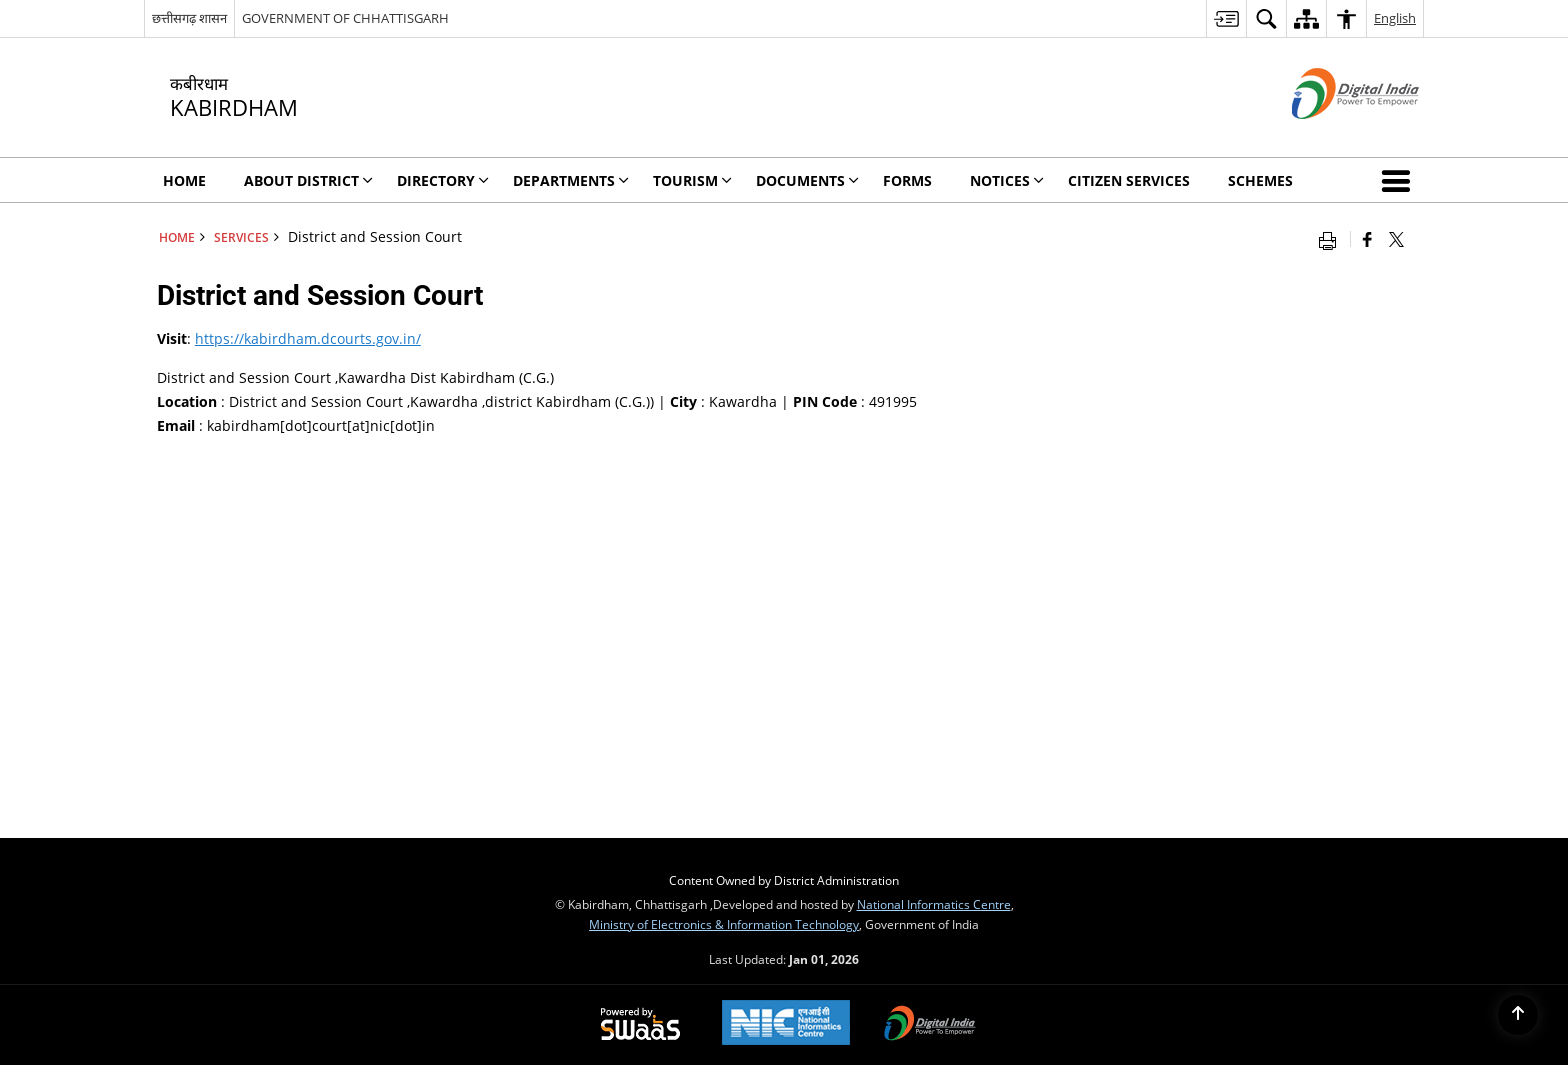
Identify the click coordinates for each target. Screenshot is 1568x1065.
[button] (1400, 180)
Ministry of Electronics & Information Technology (724, 924)
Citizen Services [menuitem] (1129, 180)
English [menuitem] (1395, 18)
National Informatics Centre (934, 904)
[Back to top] (1518, 1015)
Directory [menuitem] (443, 180)
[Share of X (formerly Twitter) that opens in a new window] (1396, 239)
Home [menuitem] (184, 180)
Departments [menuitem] (571, 180)
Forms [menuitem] (907, 180)
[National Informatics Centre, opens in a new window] (786, 1024)
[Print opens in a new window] (1332, 239)
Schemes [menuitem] (1260, 180)
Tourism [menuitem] (692, 180)
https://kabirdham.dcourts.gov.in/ (308, 338)
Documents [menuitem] (807, 180)
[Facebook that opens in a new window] (1367, 239)
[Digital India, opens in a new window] (930, 1025)
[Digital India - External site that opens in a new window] (1330, 135)
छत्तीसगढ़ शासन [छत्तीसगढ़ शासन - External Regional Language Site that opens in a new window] (189, 18)
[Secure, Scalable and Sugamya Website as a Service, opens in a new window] (640, 1025)
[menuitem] (1226, 18)
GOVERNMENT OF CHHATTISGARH (345, 18)
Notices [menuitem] (1007, 180)
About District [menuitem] (308, 180)
